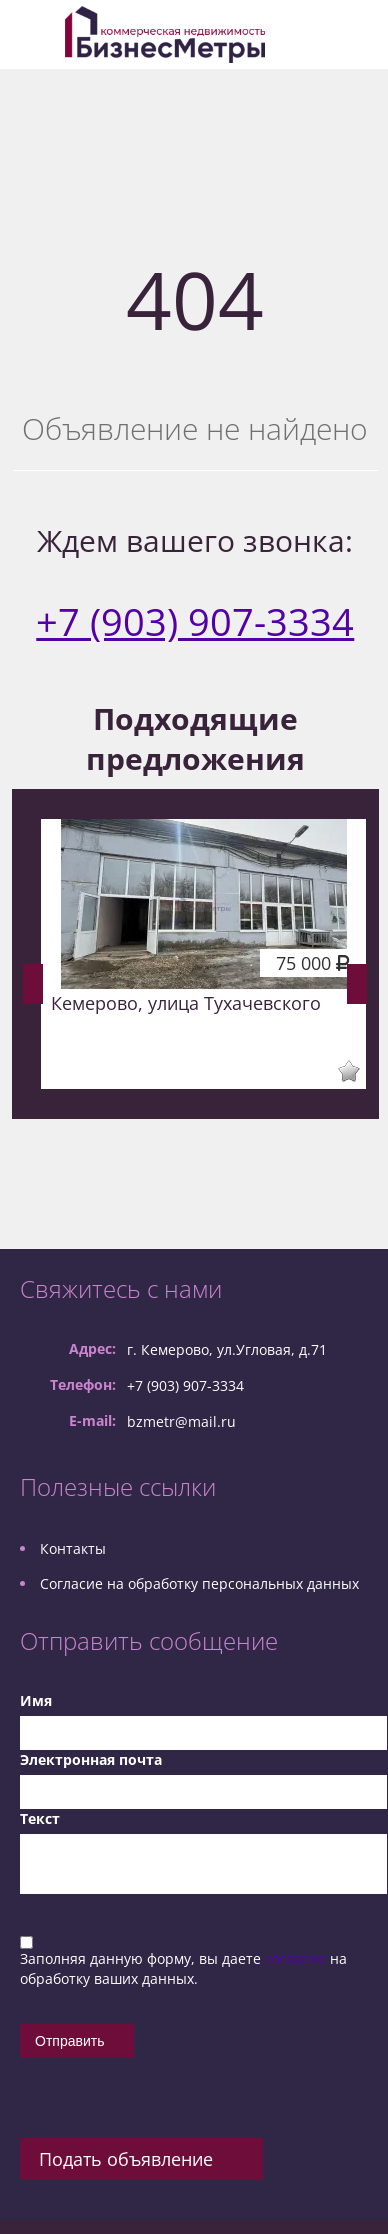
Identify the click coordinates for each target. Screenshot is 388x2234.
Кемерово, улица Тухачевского (186, 1003)
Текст (40, 1818)
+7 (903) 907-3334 (195, 621)
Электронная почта (91, 1759)
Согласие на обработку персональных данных (199, 1583)
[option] (203, 954)
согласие (297, 1958)
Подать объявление (126, 2159)
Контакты (73, 1548)
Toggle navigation (37, 34)
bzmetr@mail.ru (181, 1421)
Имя (36, 1700)
